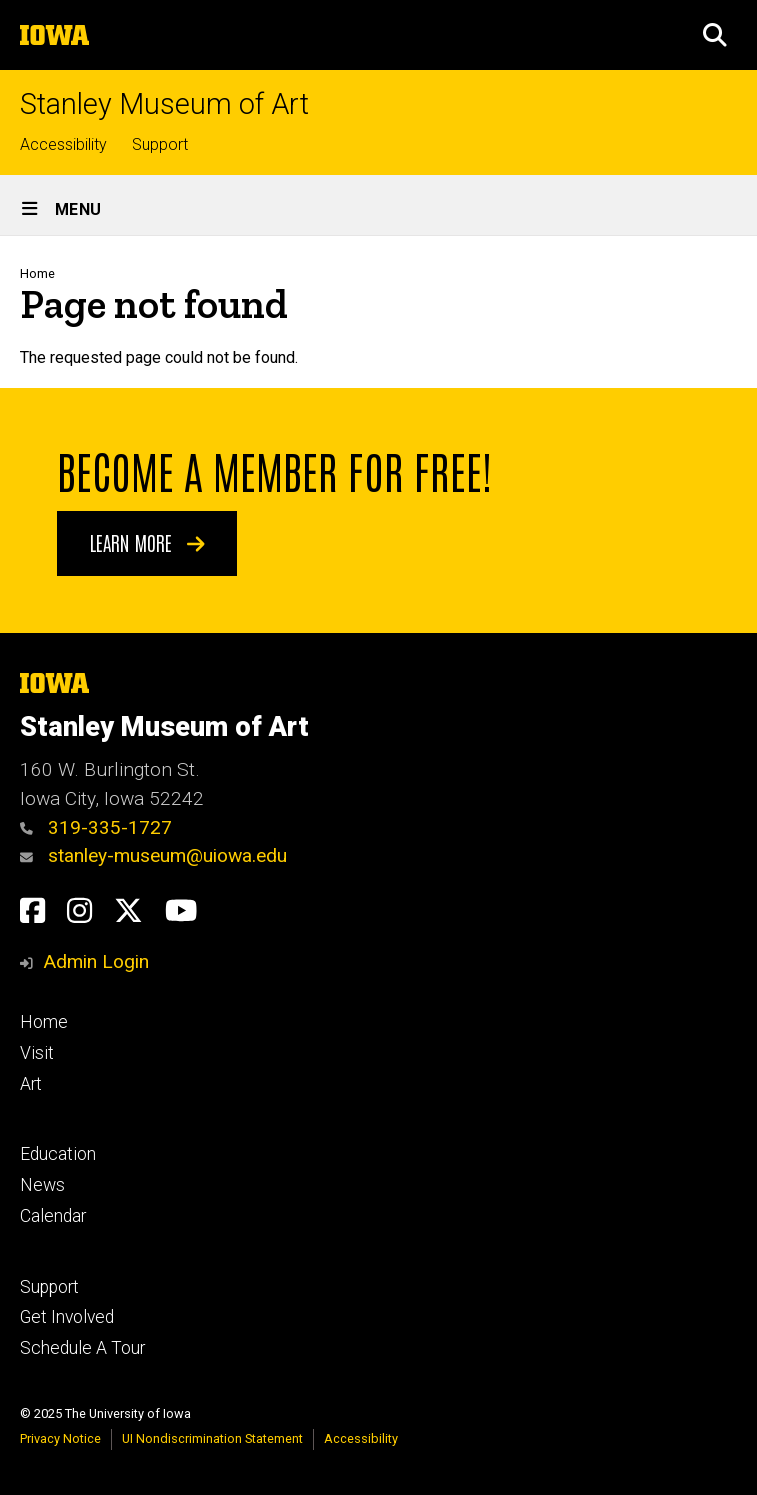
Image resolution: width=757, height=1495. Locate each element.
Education (58, 1154)
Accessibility (63, 144)
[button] (715, 35)
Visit (37, 1053)
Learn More (147, 542)
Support (160, 144)
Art (31, 1084)
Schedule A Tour (82, 1348)
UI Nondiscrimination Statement (212, 1438)
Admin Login (96, 961)
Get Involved (67, 1317)
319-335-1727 (96, 827)
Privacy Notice (60, 1438)
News (42, 1185)
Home (37, 273)
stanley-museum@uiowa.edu (153, 855)
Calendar (53, 1216)
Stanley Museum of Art (164, 104)
